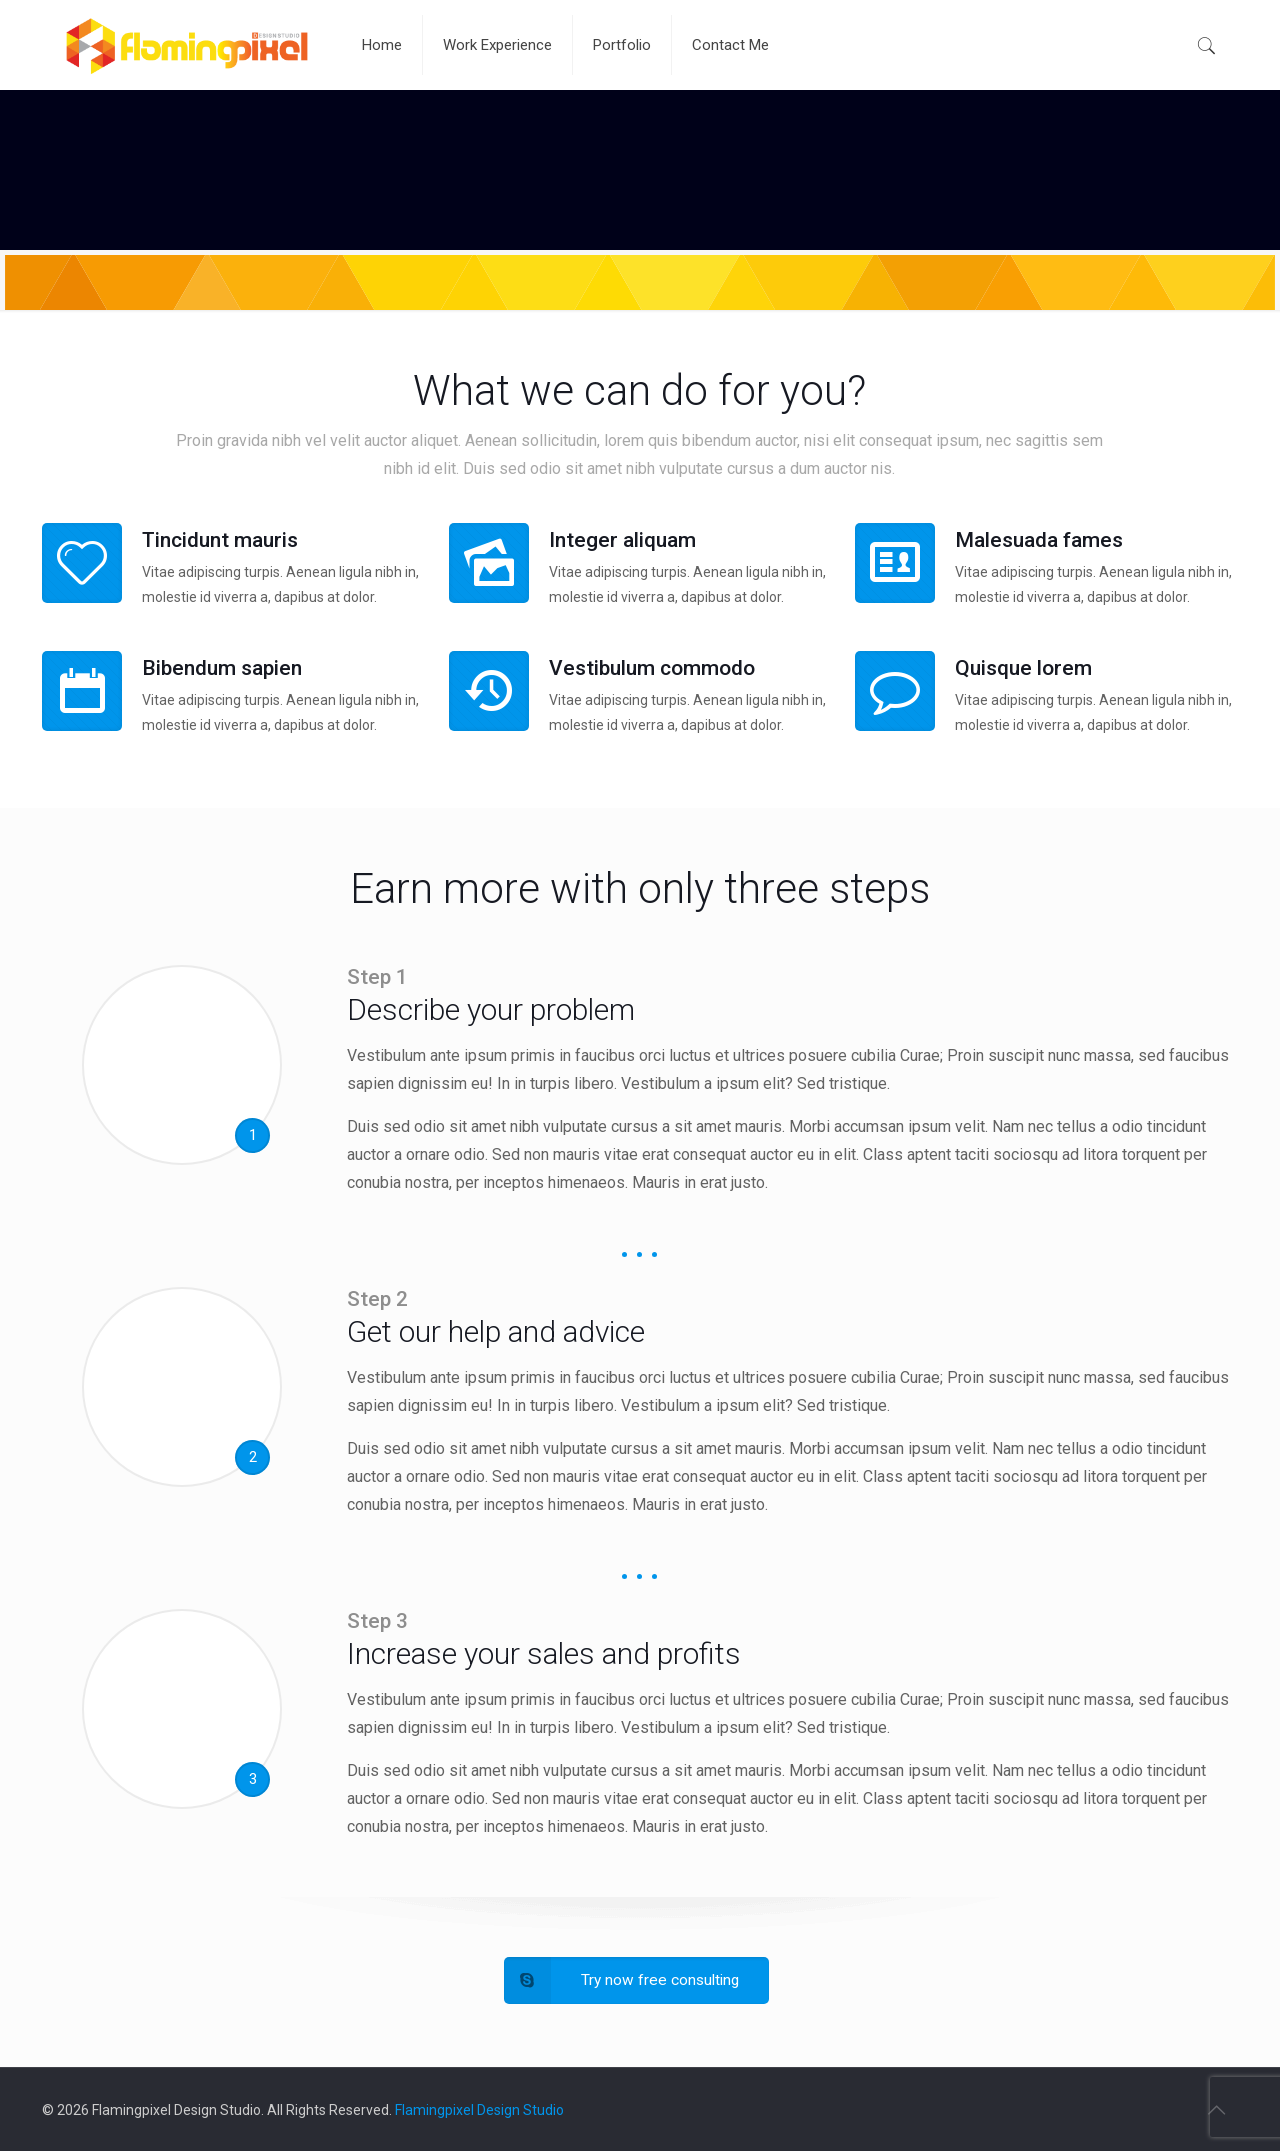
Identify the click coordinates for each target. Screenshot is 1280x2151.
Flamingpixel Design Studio (479, 2110)
